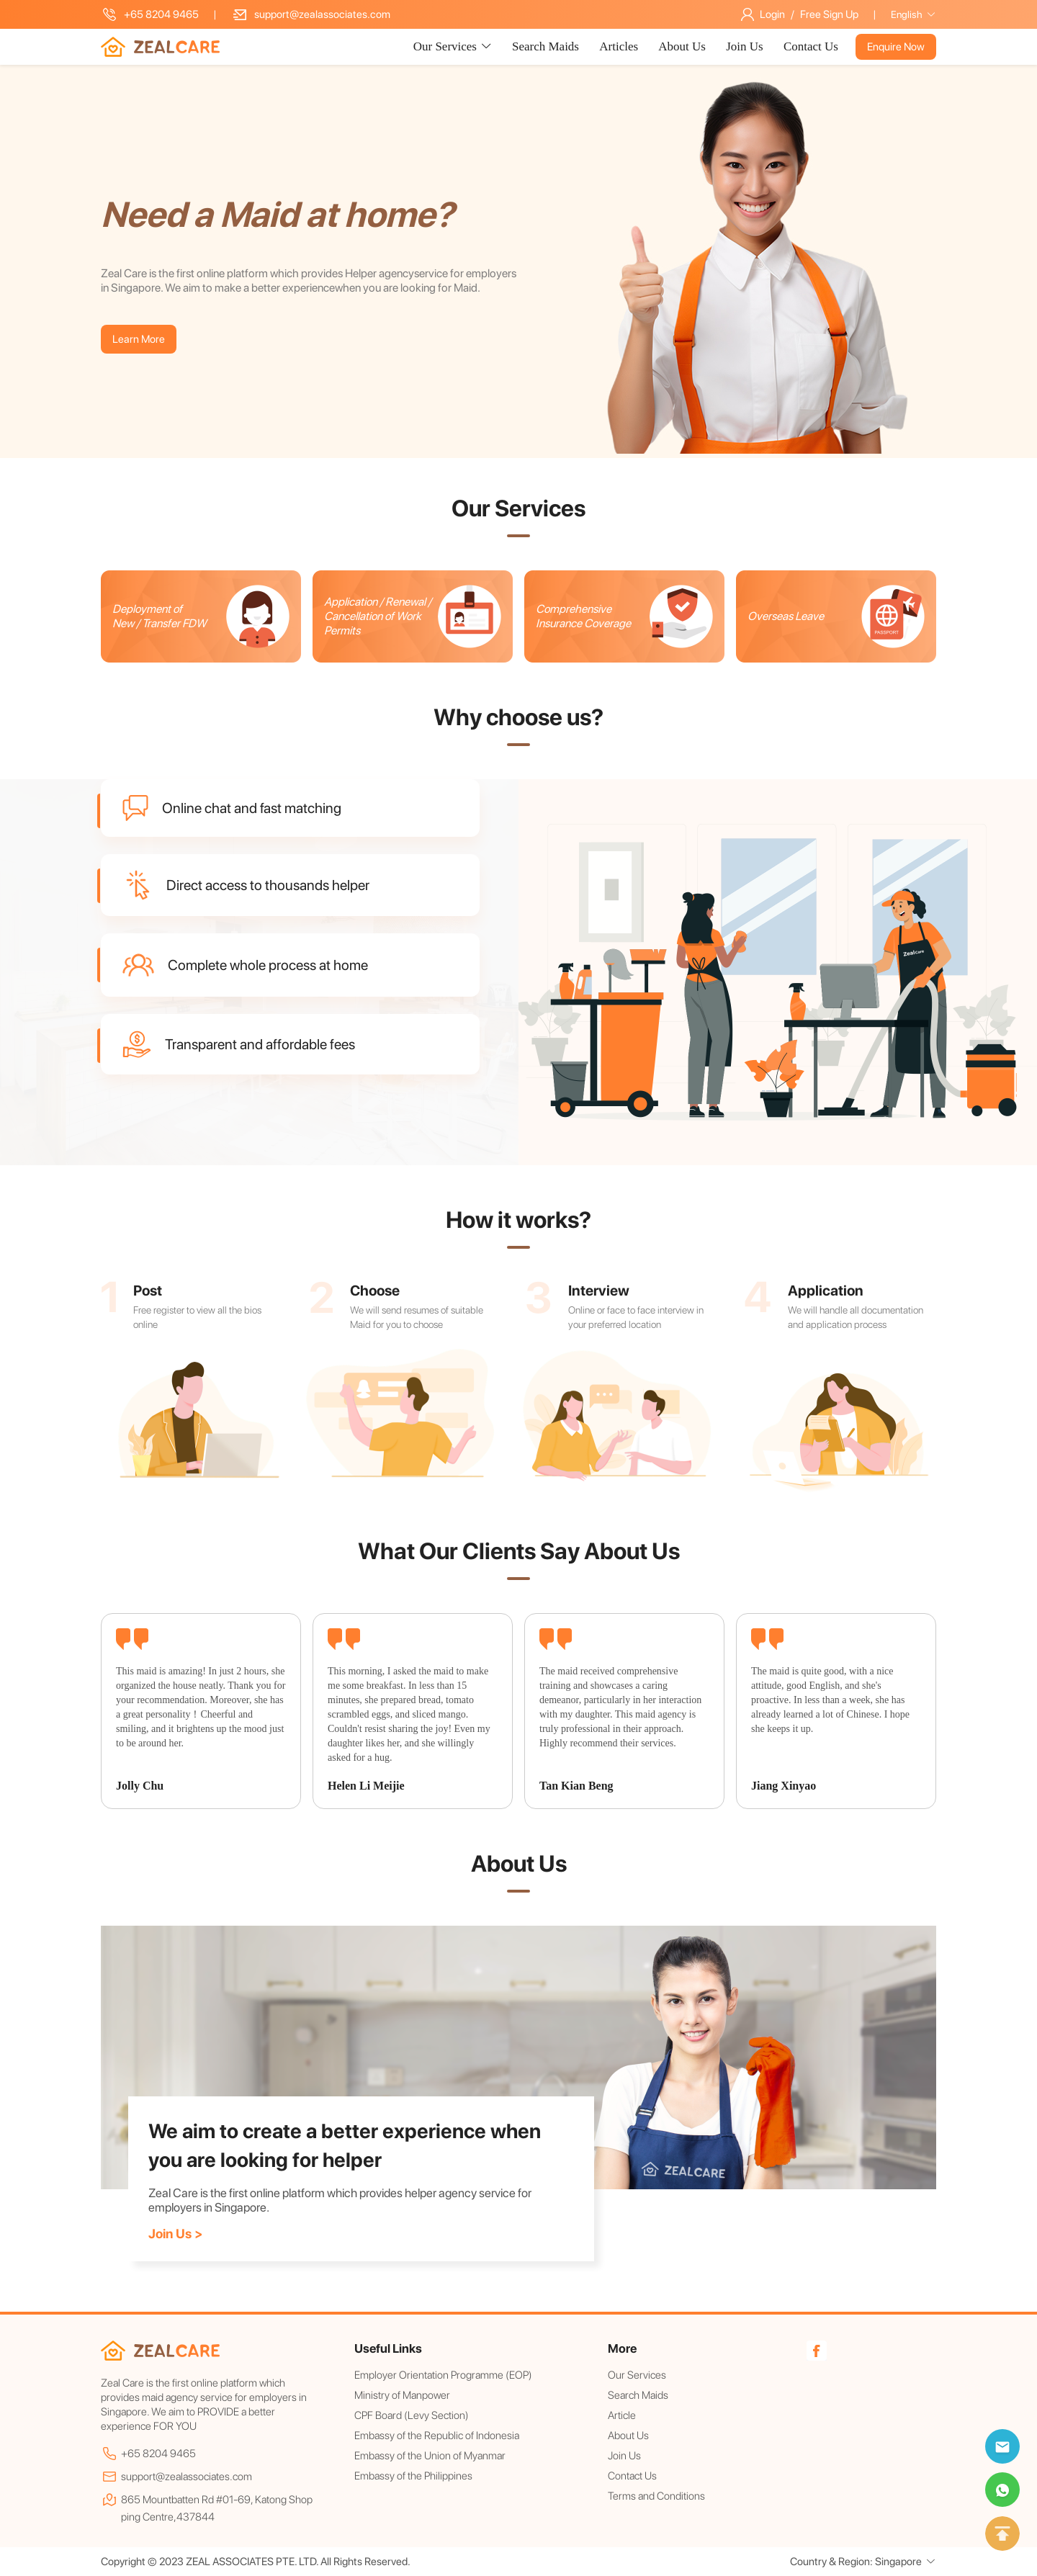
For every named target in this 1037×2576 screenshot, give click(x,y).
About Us (683, 46)
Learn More (138, 339)
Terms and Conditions (656, 2496)
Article (622, 2415)
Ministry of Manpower (402, 2395)
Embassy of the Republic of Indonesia (436, 2435)
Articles (620, 46)
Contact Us (811, 46)
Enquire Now (896, 46)
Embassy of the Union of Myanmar (430, 2455)
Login (772, 14)
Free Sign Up (829, 14)
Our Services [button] (453, 46)
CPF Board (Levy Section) (411, 2415)
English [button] (913, 14)
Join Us (746, 46)
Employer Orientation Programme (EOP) (443, 2375)
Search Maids (547, 46)
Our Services (637, 2375)
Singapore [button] (905, 2561)
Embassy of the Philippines (413, 2475)
